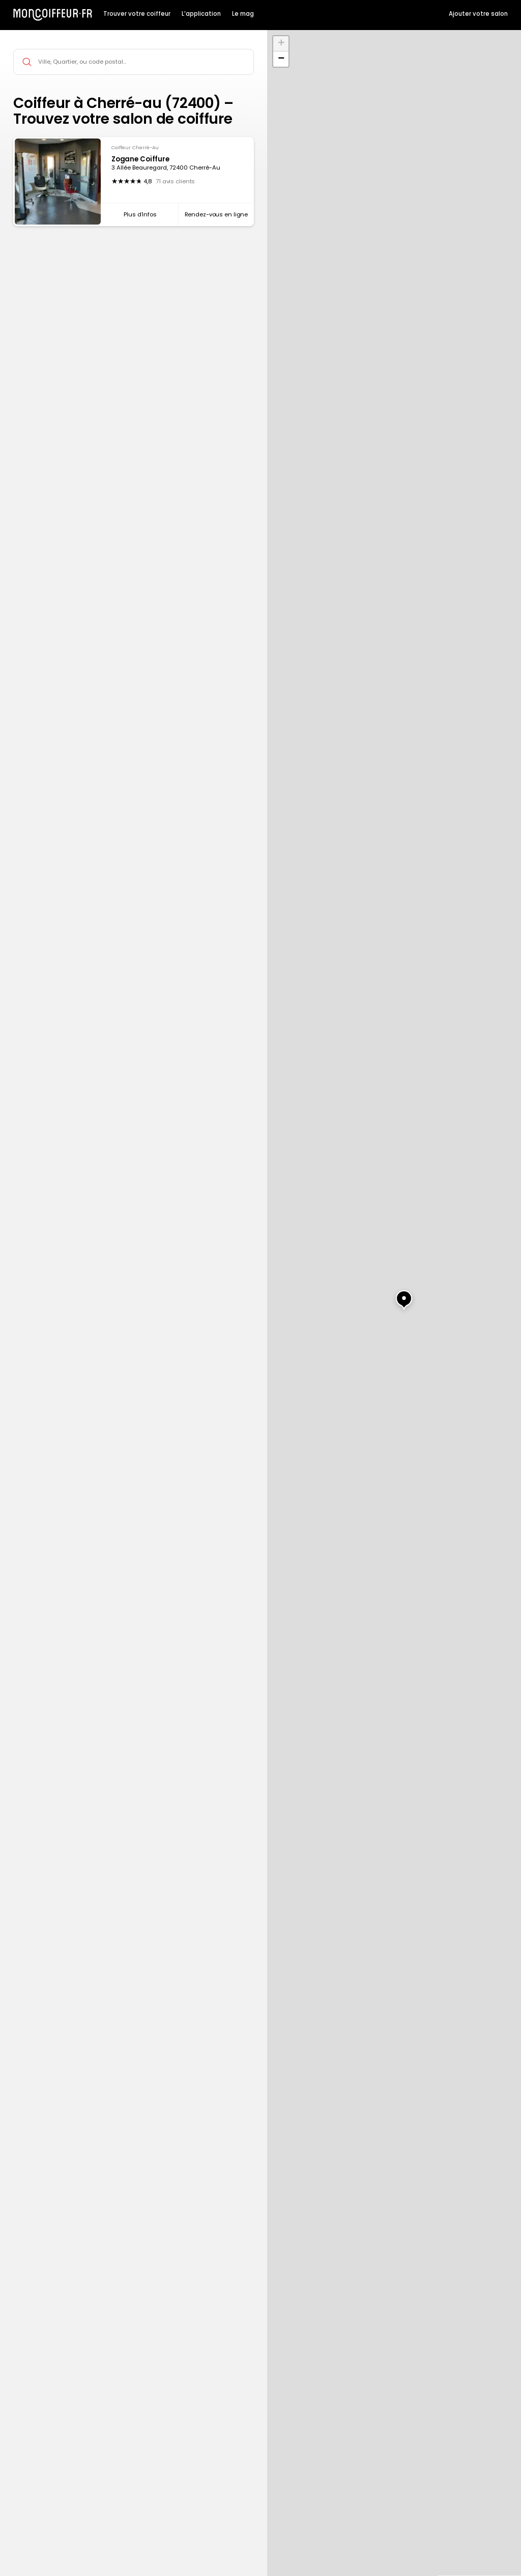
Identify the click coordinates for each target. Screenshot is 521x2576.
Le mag (243, 13)
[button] (394, 1294)
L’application (201, 13)
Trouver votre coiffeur (136, 13)
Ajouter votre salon (478, 13)
